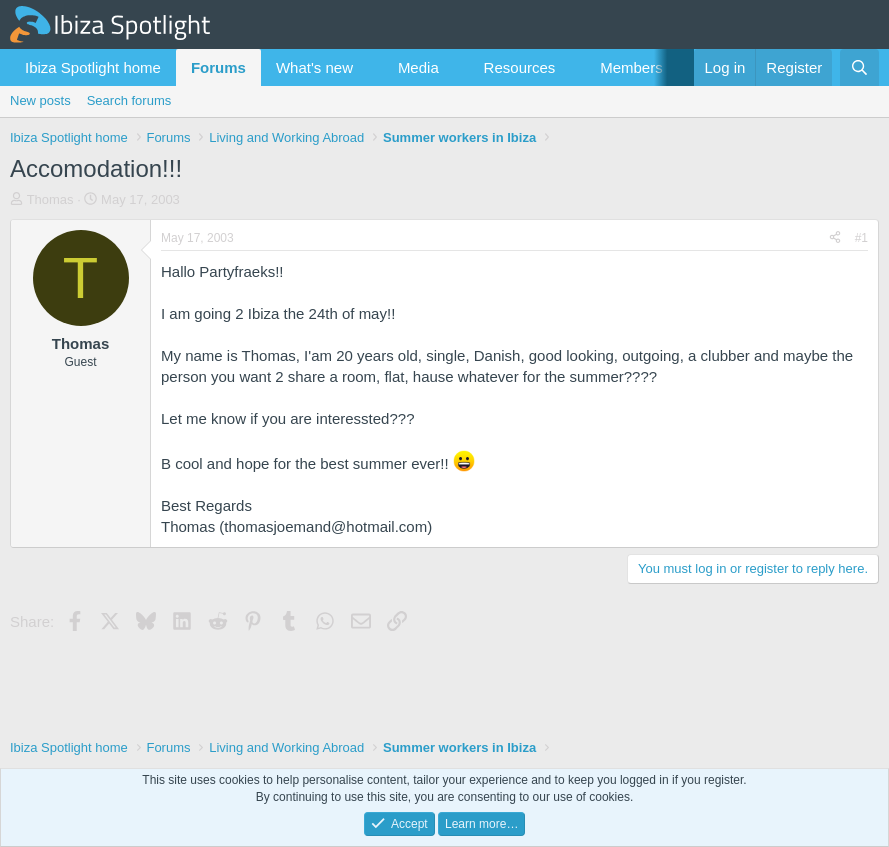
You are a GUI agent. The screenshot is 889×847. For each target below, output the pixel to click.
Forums (218, 67)
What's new (314, 67)
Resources (520, 67)
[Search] (859, 67)
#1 (861, 238)
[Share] (835, 238)
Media (418, 67)
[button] (369, 67)
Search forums (129, 100)
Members (631, 67)
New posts (40, 100)
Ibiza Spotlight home (93, 67)
